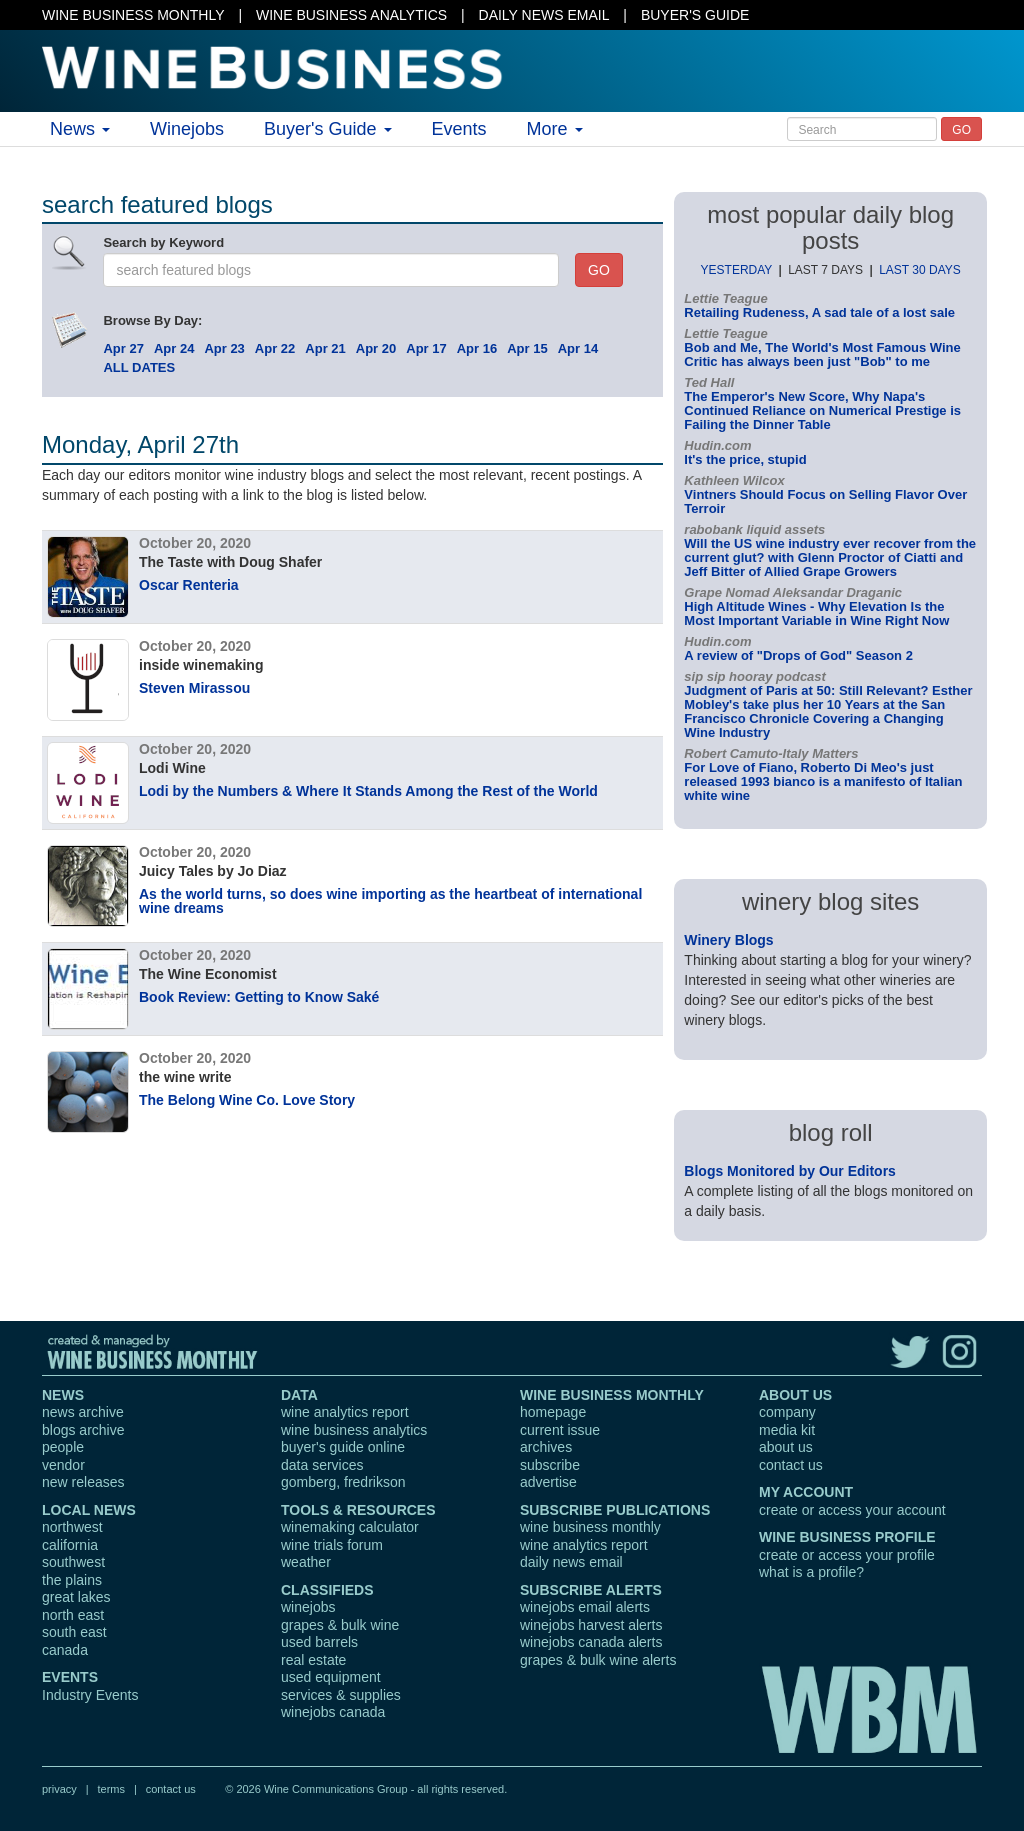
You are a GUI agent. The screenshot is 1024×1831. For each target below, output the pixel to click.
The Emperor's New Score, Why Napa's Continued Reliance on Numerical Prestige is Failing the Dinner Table (822, 410)
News (80, 129)
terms (111, 1789)
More (555, 129)
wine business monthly (590, 1527)
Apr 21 (325, 348)
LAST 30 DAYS (920, 270)
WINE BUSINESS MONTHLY (133, 15)
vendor (63, 1465)
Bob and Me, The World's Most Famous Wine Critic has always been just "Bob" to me (822, 354)
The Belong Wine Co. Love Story (247, 1100)
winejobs (308, 1607)
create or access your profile (847, 1555)
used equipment (331, 1677)
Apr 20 (376, 348)
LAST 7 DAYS (825, 270)
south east (74, 1632)
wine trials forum (332, 1545)
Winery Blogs (728, 940)
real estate (313, 1660)
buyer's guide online (343, 1447)
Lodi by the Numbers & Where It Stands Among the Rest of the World (368, 791)
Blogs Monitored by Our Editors (790, 1171)
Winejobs (187, 129)
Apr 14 (578, 348)
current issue (560, 1430)
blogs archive (83, 1430)
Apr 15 (527, 348)
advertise (548, 1482)
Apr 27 (123, 348)
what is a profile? (811, 1572)
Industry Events (90, 1695)
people (63, 1447)
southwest (73, 1562)
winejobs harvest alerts (591, 1625)
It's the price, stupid (745, 459)
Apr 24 (174, 348)
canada (65, 1650)
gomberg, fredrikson (343, 1482)
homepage (553, 1412)
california (70, 1545)
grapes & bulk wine (340, 1625)
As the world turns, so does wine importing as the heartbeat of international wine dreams (390, 901)
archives (546, 1447)
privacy (59, 1789)
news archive (83, 1412)
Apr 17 (426, 348)
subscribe (550, 1465)
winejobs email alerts (585, 1607)
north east (73, 1615)
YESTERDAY (737, 270)
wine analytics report (345, 1412)
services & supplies (341, 1695)
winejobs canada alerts (591, 1642)
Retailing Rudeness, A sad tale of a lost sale (819, 312)
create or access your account (852, 1510)
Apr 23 (224, 348)
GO (961, 130)
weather (306, 1562)
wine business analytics (354, 1430)
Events (459, 129)
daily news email (571, 1562)
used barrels (319, 1642)
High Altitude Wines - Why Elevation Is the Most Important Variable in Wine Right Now (816, 613)
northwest (72, 1527)
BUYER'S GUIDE (695, 15)
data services (322, 1465)
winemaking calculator (350, 1527)
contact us (791, 1465)
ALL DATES (139, 367)
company (787, 1412)
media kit (787, 1430)
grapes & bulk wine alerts (598, 1660)
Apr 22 (275, 348)
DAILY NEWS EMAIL (544, 15)
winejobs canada (333, 1712)
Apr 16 (477, 348)
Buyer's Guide (328, 129)
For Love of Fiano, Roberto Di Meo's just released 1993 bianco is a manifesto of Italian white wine (823, 781)
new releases (83, 1482)
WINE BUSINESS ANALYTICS (351, 15)
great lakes (76, 1597)
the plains (72, 1580)
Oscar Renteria (189, 585)
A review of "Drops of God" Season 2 (798, 655)
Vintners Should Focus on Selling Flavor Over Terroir (825, 501)
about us (786, 1447)
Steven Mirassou (194, 688)
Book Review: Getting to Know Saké (259, 997)
